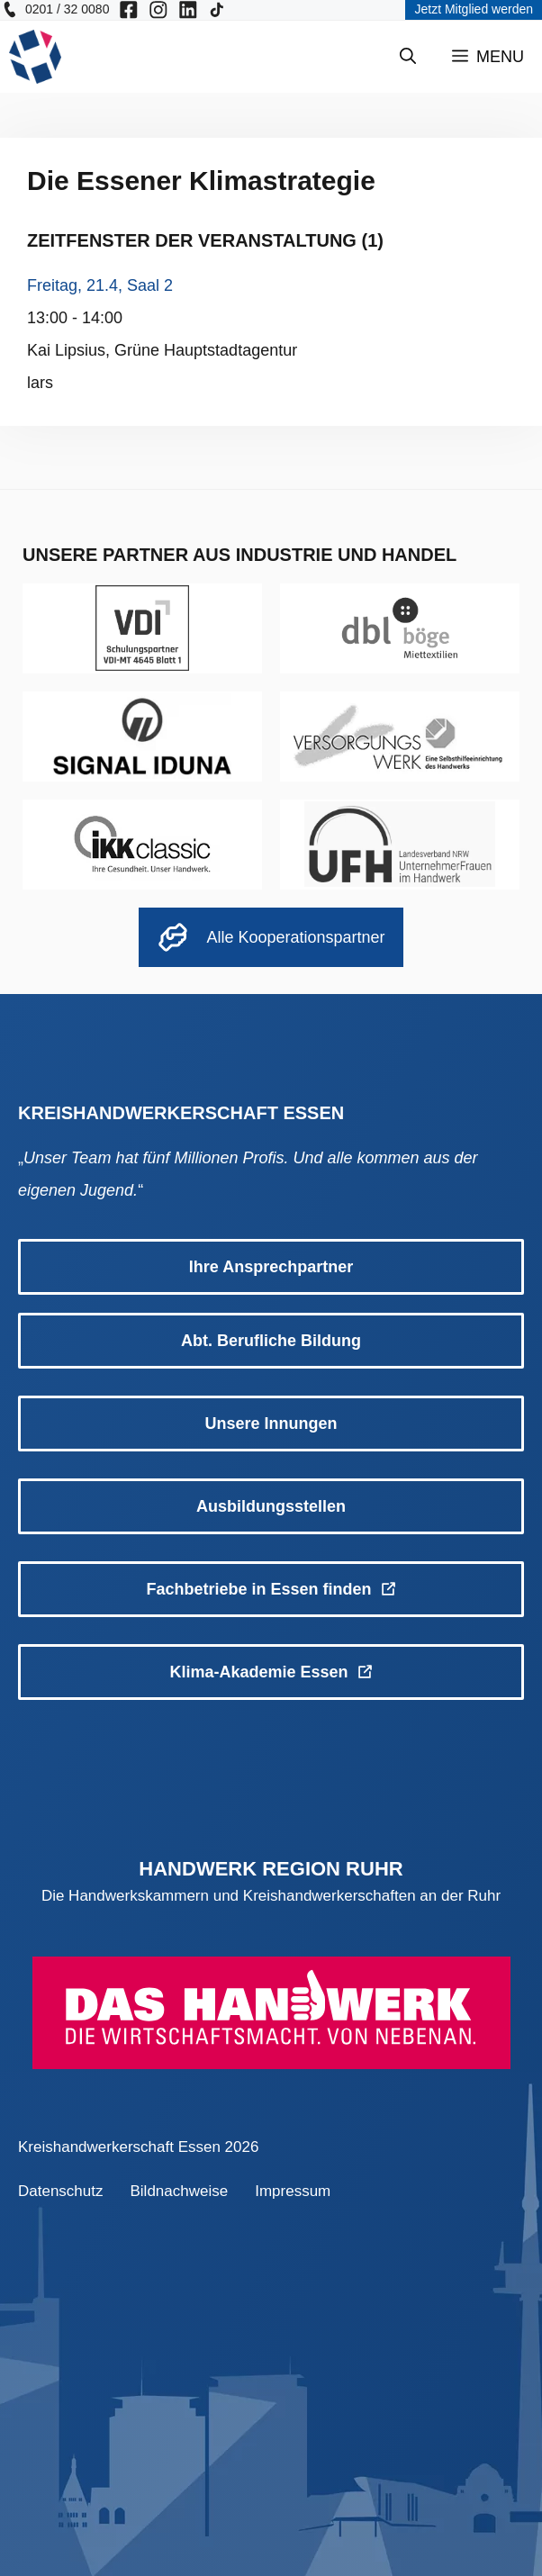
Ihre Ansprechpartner (271, 1267)
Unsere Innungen (270, 1424)
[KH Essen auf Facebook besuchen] (128, 10)
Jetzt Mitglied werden (473, 9)
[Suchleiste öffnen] (408, 57)
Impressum (292, 2191)
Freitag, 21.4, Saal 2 (100, 285)
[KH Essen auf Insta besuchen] (158, 10)
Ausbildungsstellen (271, 1506)
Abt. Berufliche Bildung (271, 1341)
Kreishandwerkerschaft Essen (119, 2147)
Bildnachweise (180, 2191)
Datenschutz (61, 2191)
